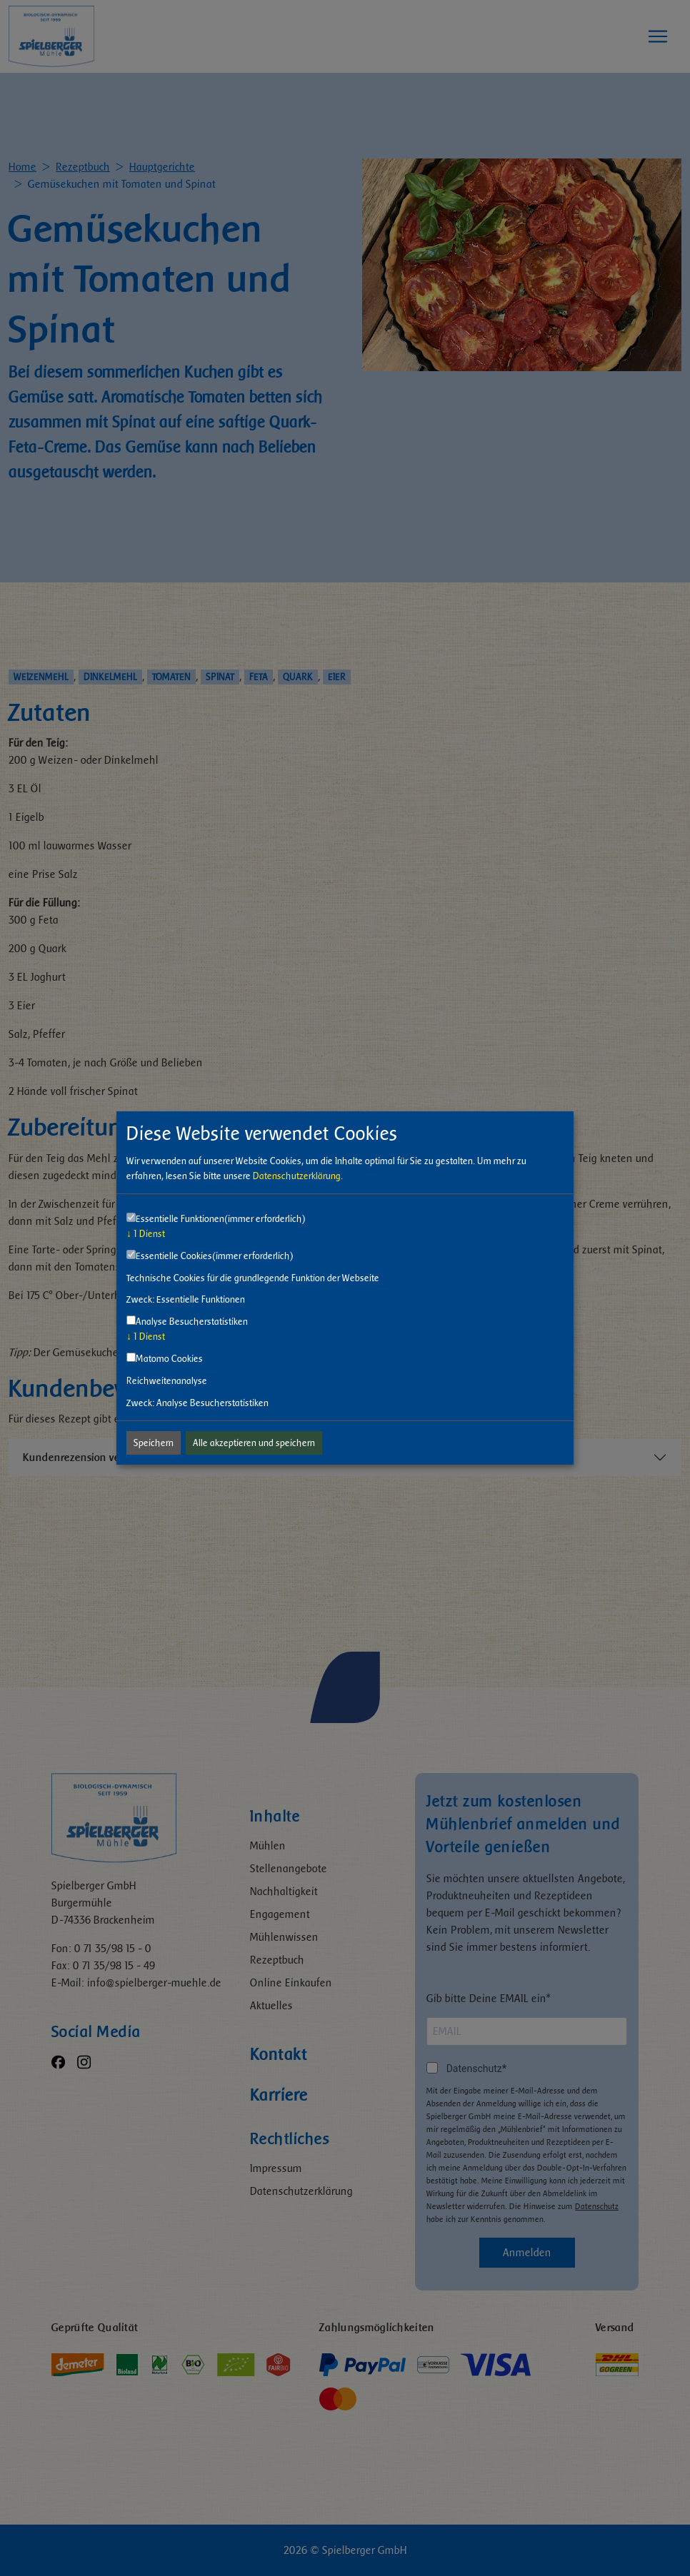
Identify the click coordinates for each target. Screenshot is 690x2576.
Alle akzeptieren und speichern (254, 1443)
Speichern (154, 1443)
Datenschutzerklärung (297, 1176)
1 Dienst (145, 1233)
